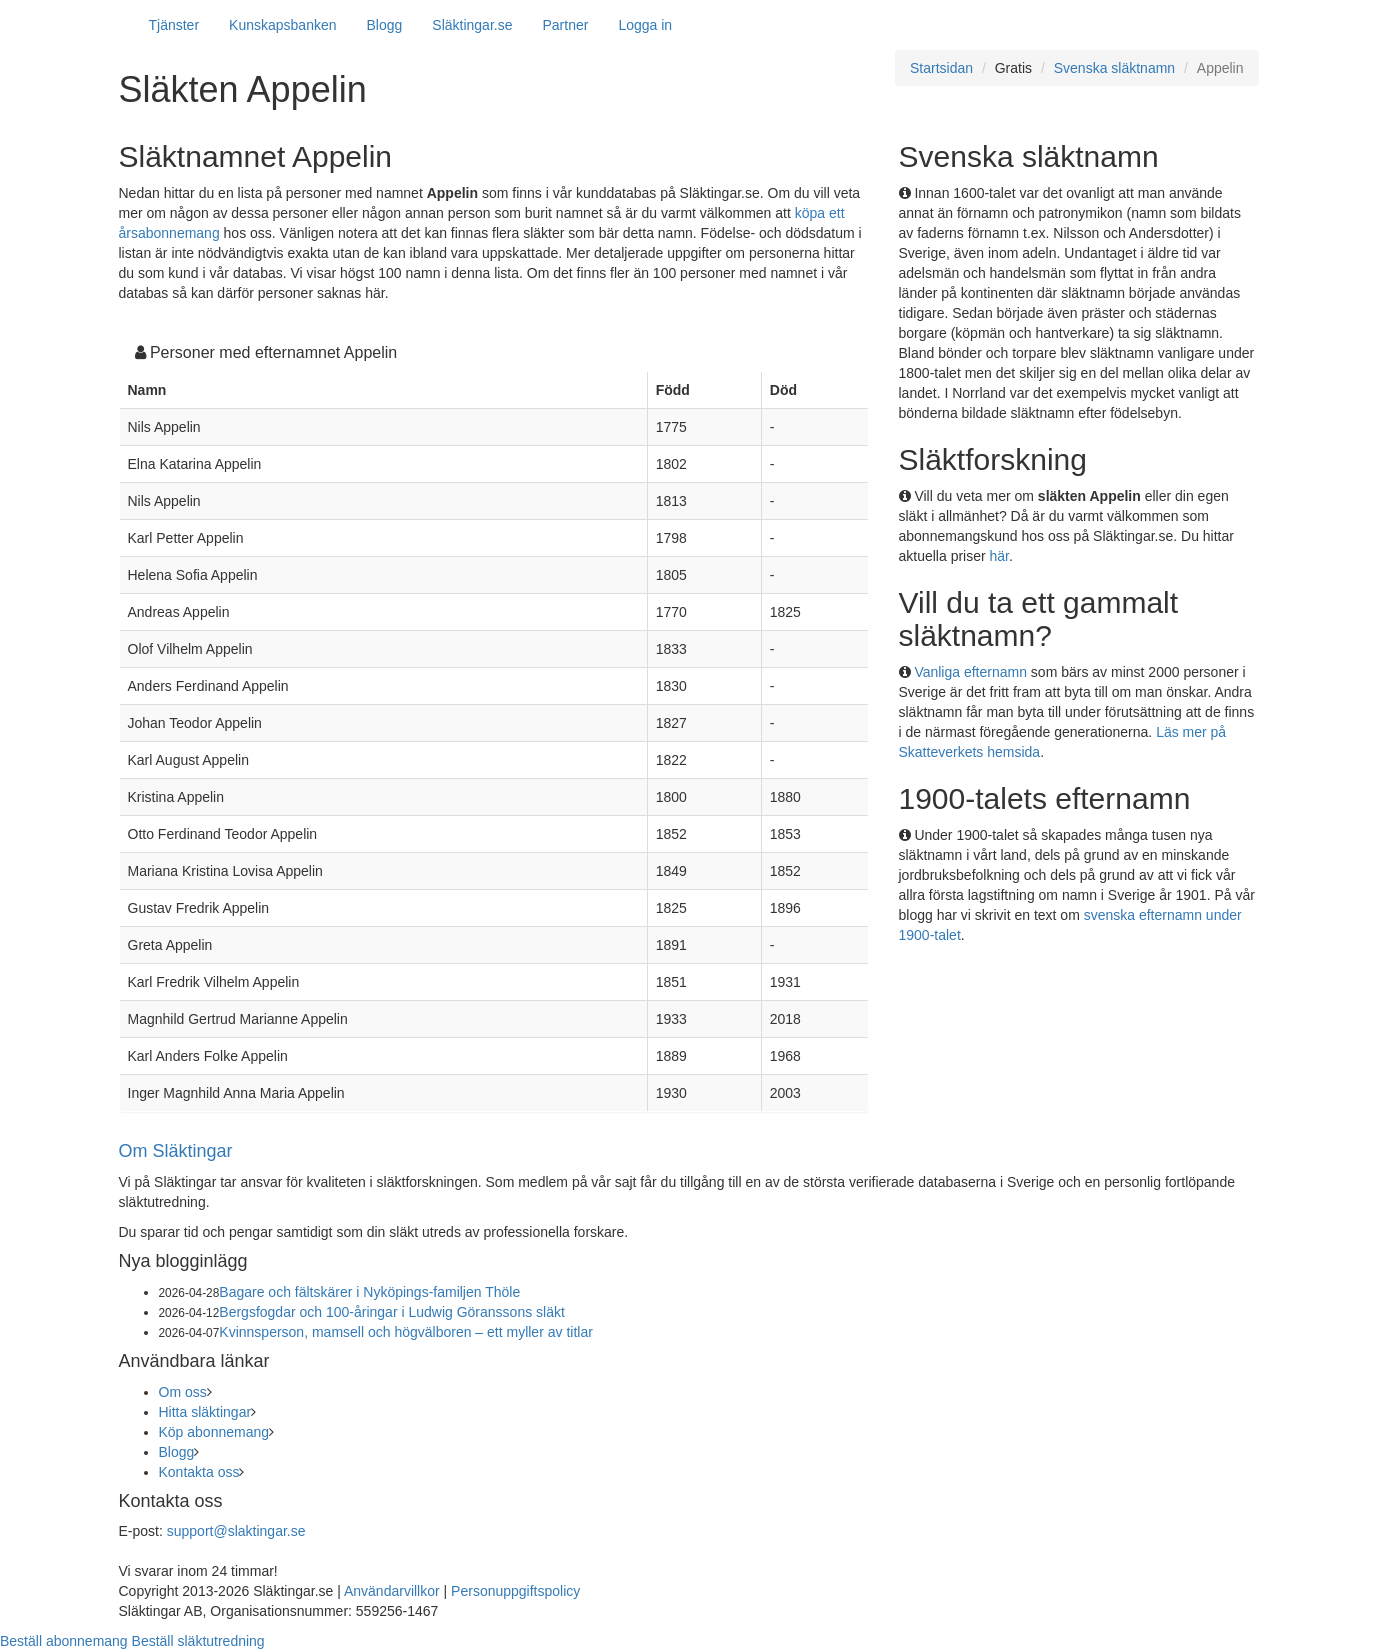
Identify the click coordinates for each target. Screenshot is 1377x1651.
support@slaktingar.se (236, 1531)
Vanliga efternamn (970, 672)
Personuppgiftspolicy (515, 1591)
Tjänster (174, 25)
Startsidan (941, 68)
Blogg (385, 25)
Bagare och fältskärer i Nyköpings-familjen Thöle (369, 1292)
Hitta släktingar (205, 1412)
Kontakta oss (199, 1472)
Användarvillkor (392, 1591)
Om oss (183, 1392)
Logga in (645, 25)
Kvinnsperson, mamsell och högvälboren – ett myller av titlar (406, 1332)
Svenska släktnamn (1114, 68)
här (999, 556)
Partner (565, 25)
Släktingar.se (472, 25)
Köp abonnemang (214, 1432)
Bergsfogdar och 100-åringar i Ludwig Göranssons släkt (392, 1312)
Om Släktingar (176, 1151)
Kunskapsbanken (282, 25)
